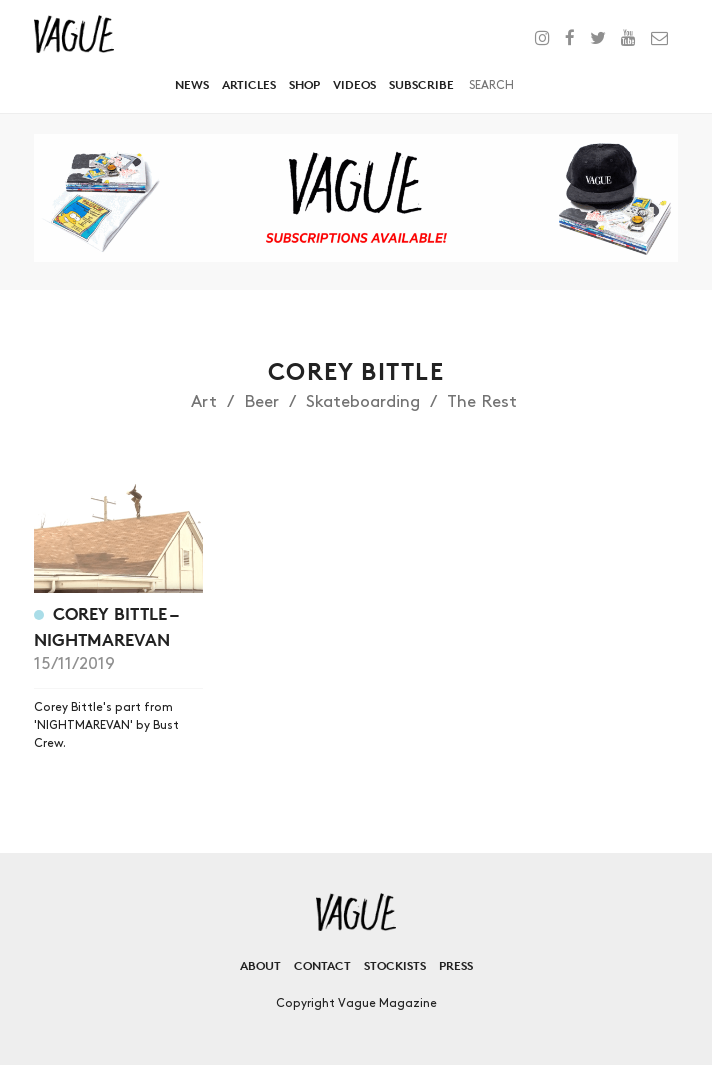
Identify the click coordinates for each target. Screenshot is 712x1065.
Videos (354, 84)
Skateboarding (363, 402)
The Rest (482, 402)
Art (204, 402)
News (192, 84)
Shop (304, 84)
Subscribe (421, 84)
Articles (249, 84)
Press (456, 965)
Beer (261, 402)
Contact (322, 965)
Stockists (395, 965)
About (260, 965)
